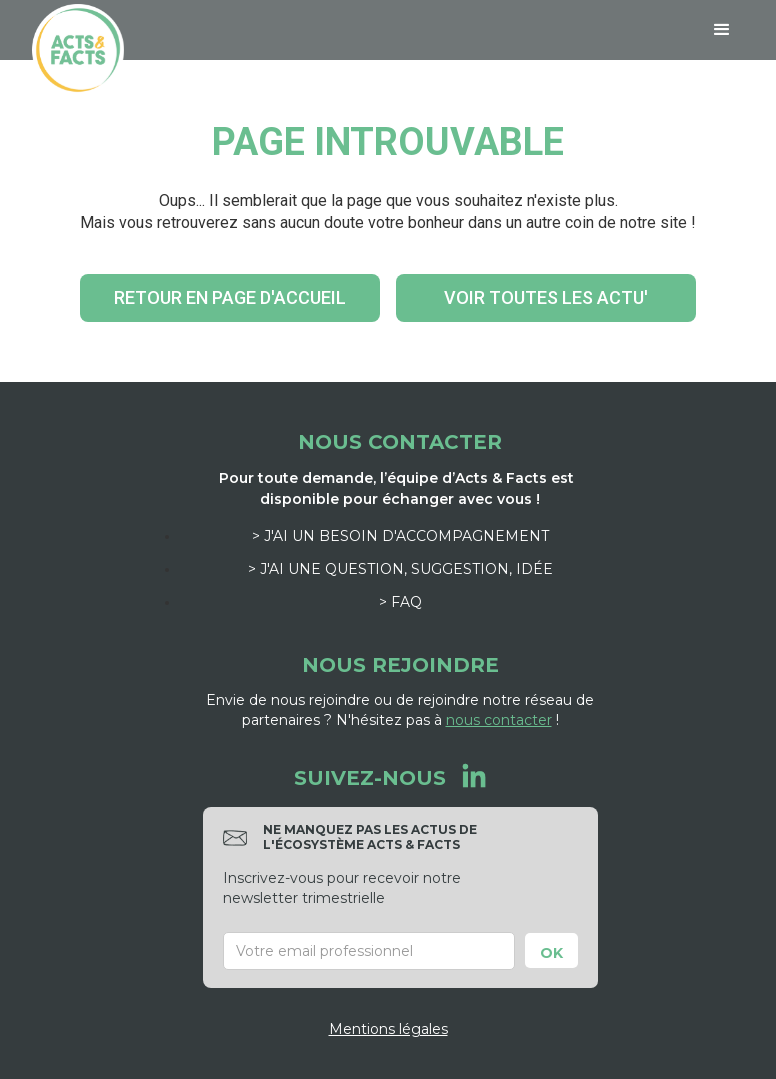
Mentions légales (388, 1029)
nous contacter (499, 720)
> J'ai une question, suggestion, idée (400, 569)
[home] (78, 50)
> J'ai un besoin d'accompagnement (400, 536)
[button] (722, 30)
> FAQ (400, 602)
